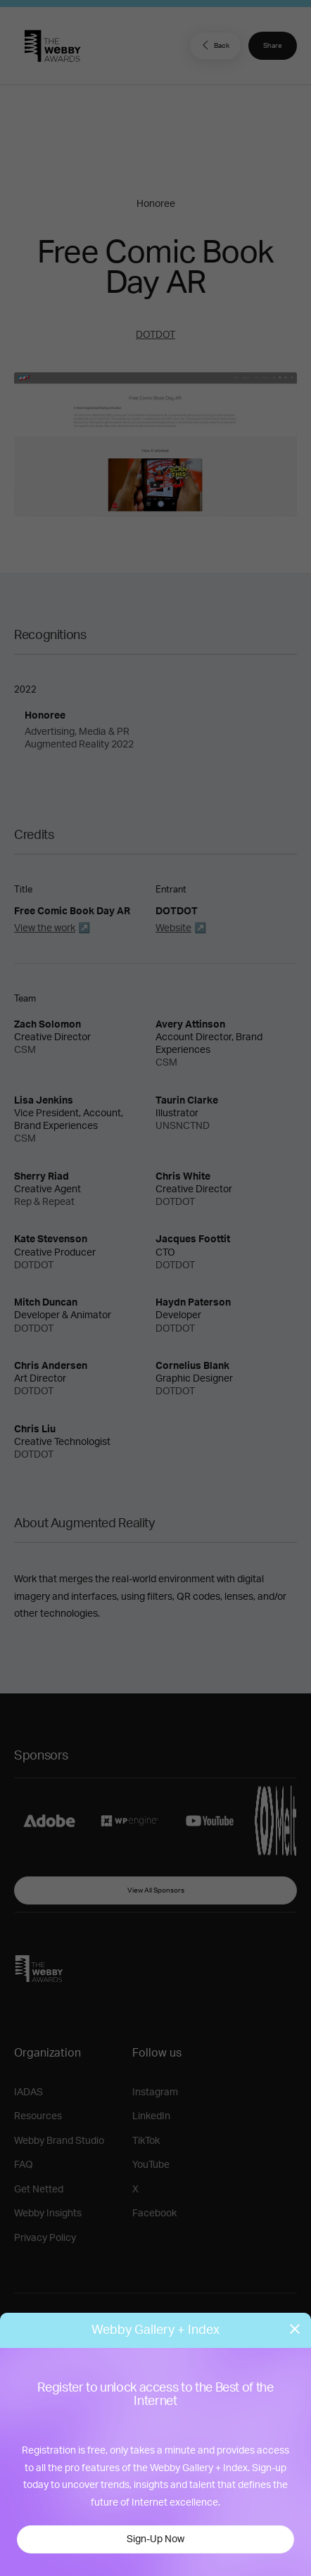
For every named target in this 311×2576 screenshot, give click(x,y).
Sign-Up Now (155, 2539)
